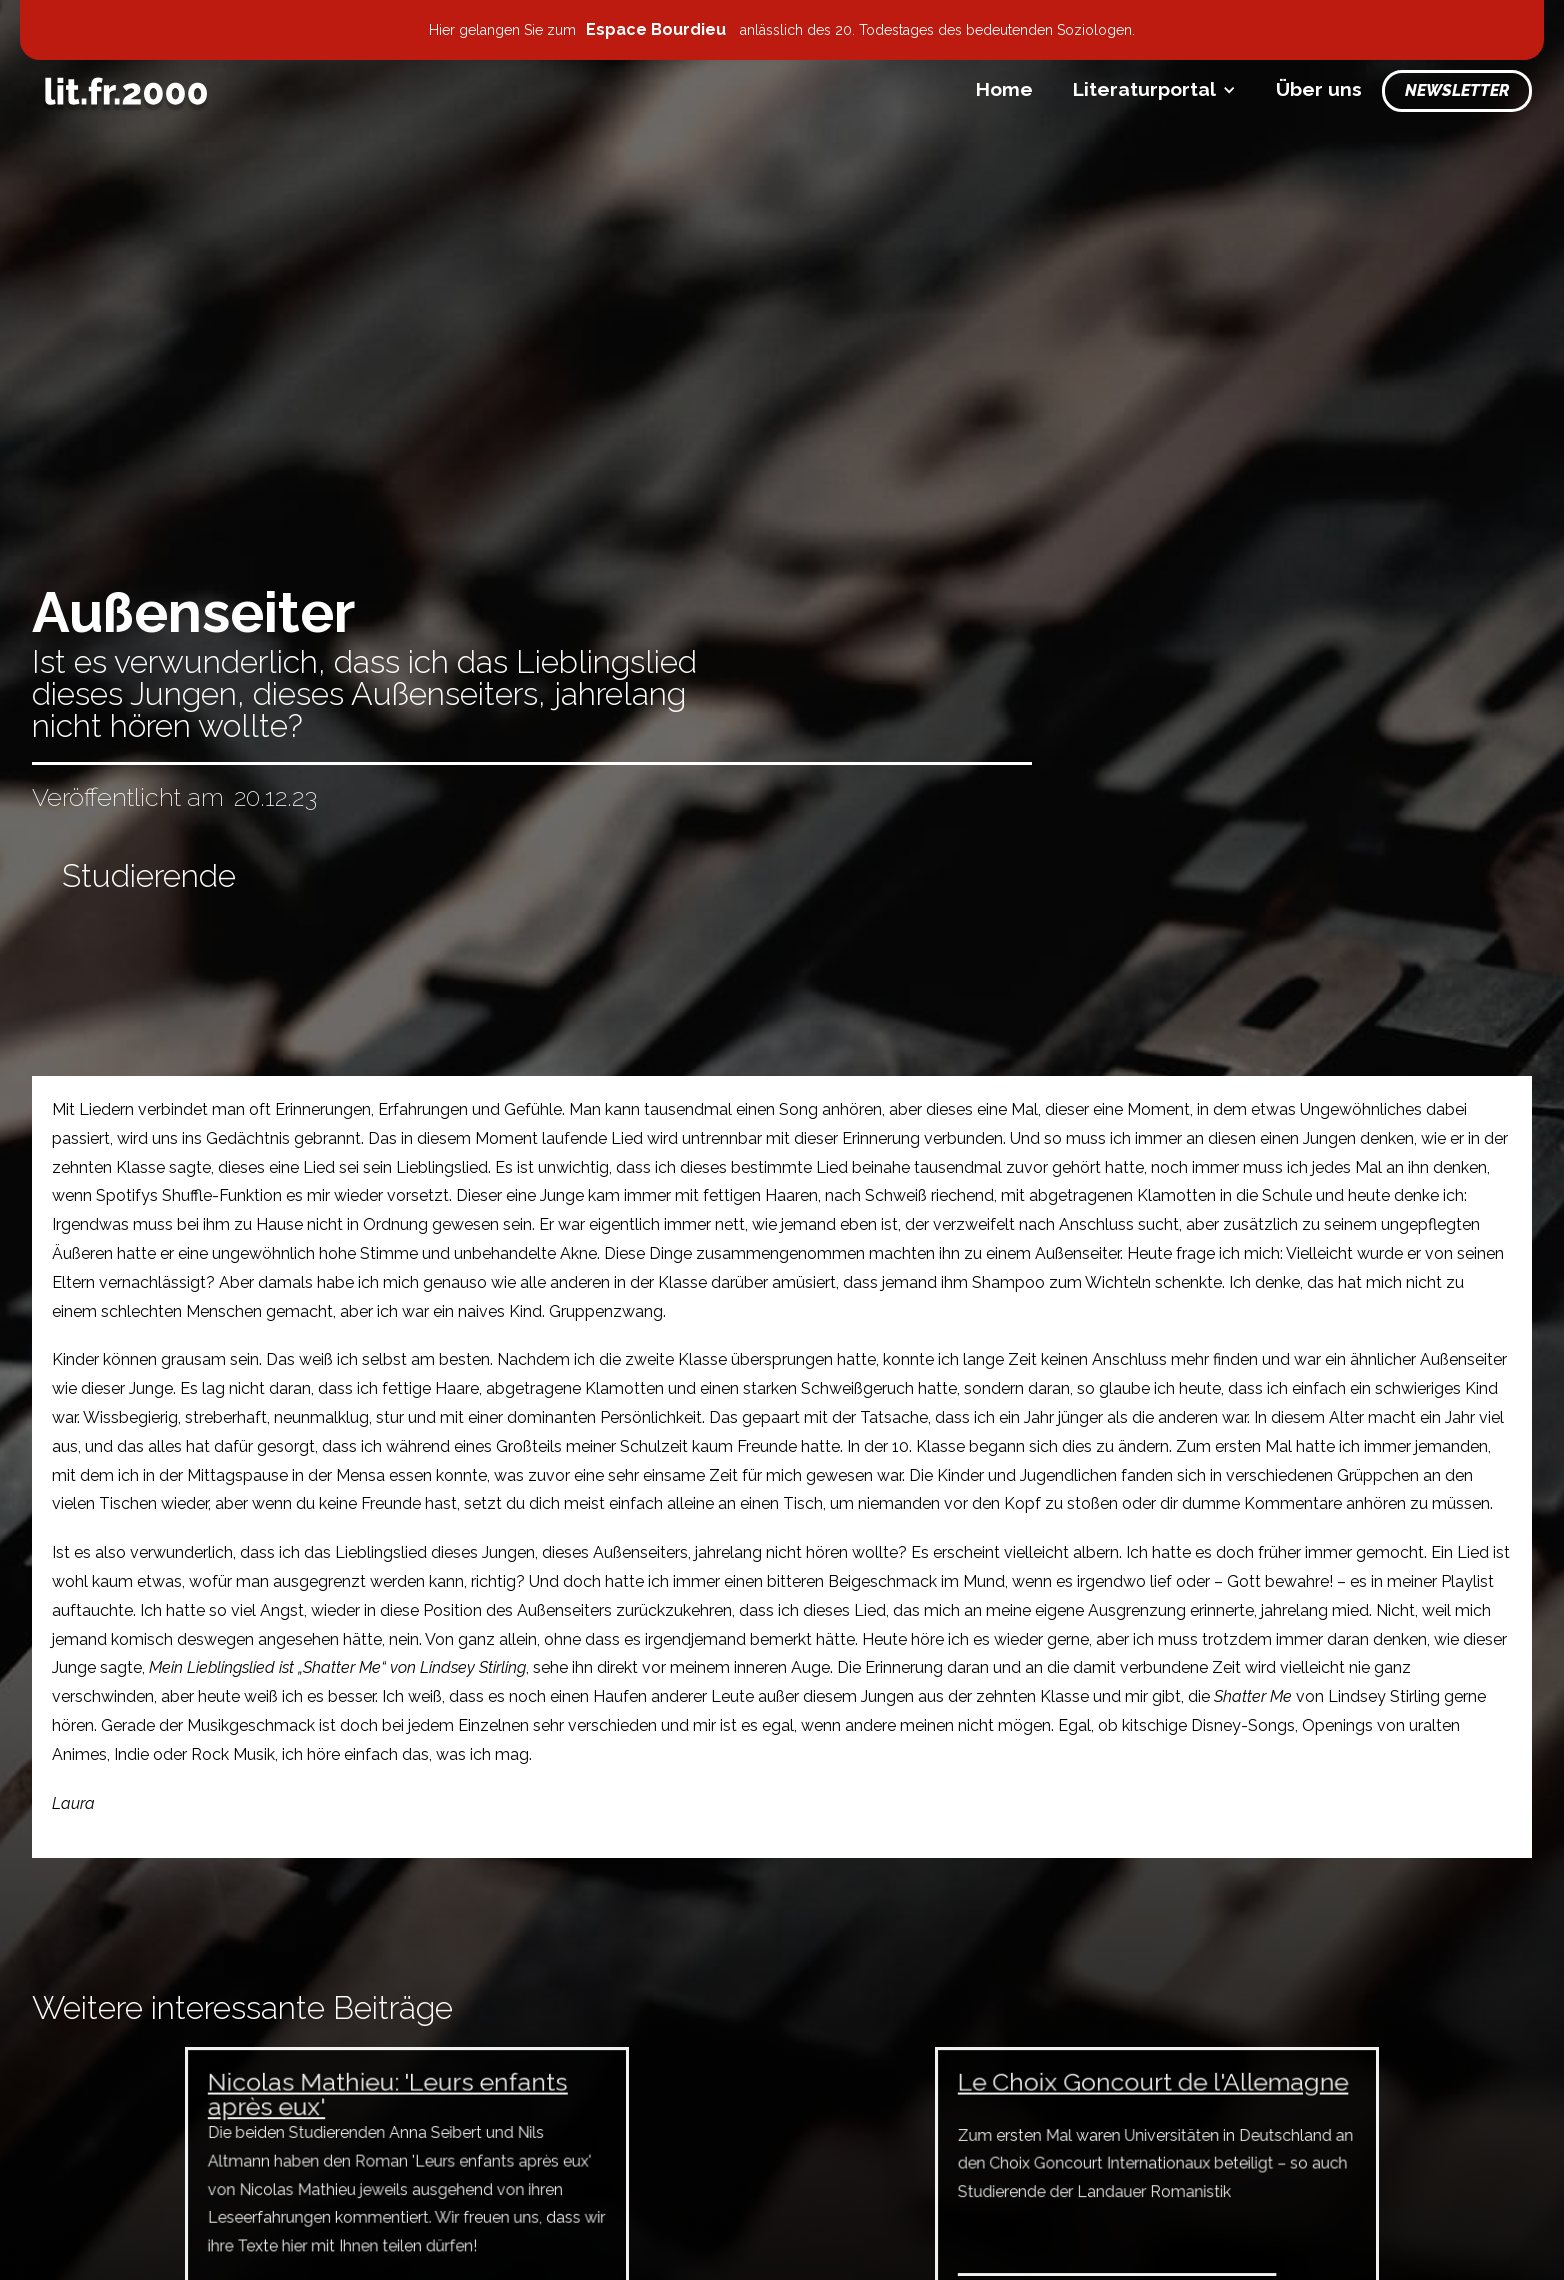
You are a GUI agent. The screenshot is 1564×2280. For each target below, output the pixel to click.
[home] (126, 91)
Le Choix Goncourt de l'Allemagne (1153, 2090)
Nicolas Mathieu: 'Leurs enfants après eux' (388, 2101)
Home (1004, 89)
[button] (1154, 89)
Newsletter (1457, 90)
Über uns (1319, 89)
